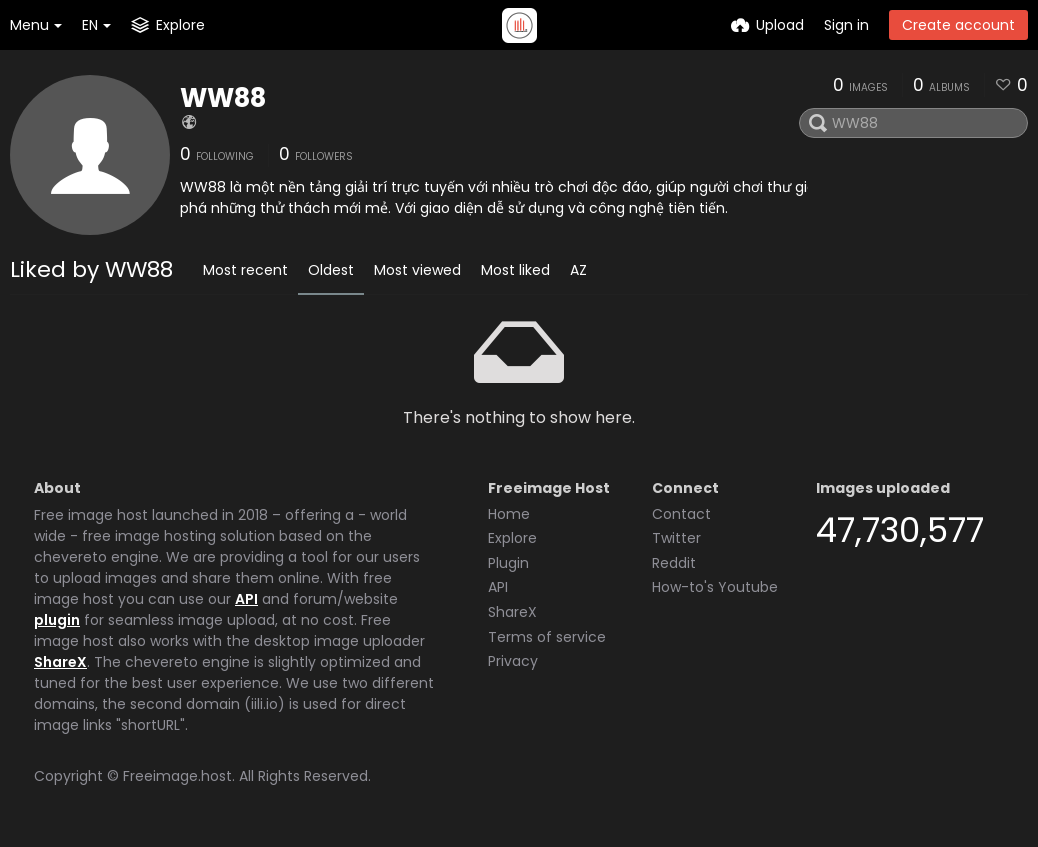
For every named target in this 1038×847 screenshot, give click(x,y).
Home (509, 514)
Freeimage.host (177, 776)
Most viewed (417, 270)
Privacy (513, 661)
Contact (681, 514)
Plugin (508, 563)
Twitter (676, 538)
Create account (958, 25)
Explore (512, 538)
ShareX (60, 662)
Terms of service (547, 637)
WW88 (223, 98)
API (246, 599)
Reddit (674, 563)
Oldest (331, 270)
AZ (578, 270)
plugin (57, 620)
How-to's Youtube (715, 587)
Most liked (515, 270)
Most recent (245, 270)
